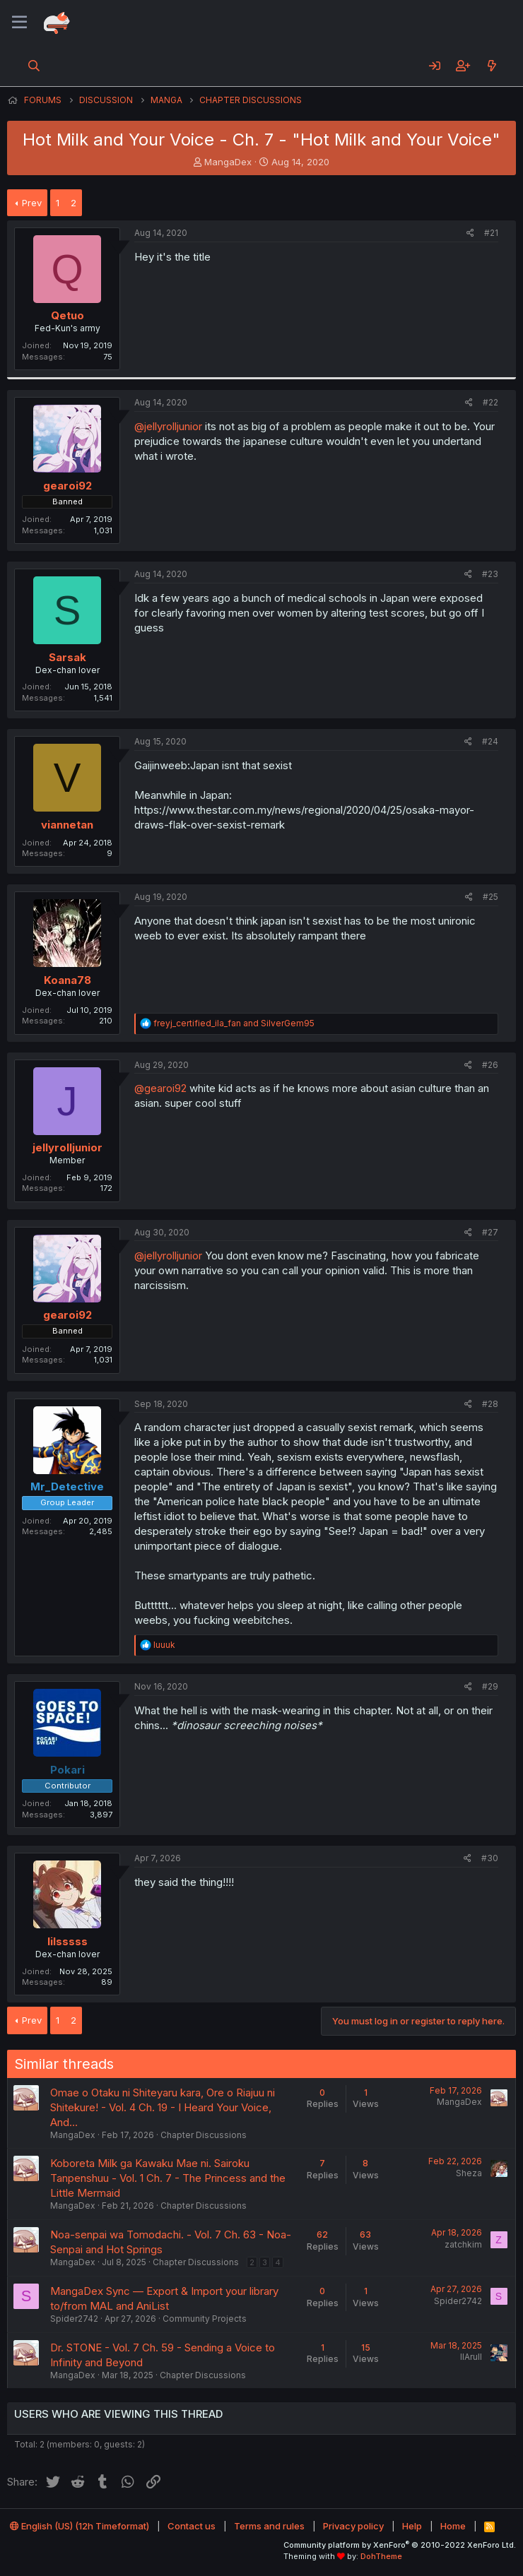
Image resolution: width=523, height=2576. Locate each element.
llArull (471, 2356)
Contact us (192, 2526)
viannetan (67, 824)
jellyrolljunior (67, 1147)
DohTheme (381, 2556)
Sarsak (67, 657)
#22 (490, 402)
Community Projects (205, 2318)
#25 (490, 896)
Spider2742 (74, 2318)
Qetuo (67, 315)
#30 (489, 1858)
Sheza (469, 2173)
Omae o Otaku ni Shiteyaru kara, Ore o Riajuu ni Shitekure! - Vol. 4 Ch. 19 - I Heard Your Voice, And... (162, 2107)
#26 (490, 1065)
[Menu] (19, 22)
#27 (490, 1232)
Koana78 (67, 980)
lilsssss (67, 1941)
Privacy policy (353, 2526)
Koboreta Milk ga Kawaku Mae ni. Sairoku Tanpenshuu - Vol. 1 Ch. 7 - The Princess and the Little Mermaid (168, 2178)
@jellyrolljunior (168, 426)
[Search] (34, 65)
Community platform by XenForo (399, 2545)
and (234, 1023)
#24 (490, 741)
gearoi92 (67, 485)
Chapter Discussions (203, 2135)
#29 (490, 1686)
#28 (490, 1404)
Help (412, 2526)
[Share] (470, 233)
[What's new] (491, 65)
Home (453, 2526)
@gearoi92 (160, 1088)
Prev (32, 202)
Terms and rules (269, 2526)
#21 (491, 232)
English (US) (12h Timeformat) (79, 2526)
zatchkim (463, 2244)
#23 (490, 574)
